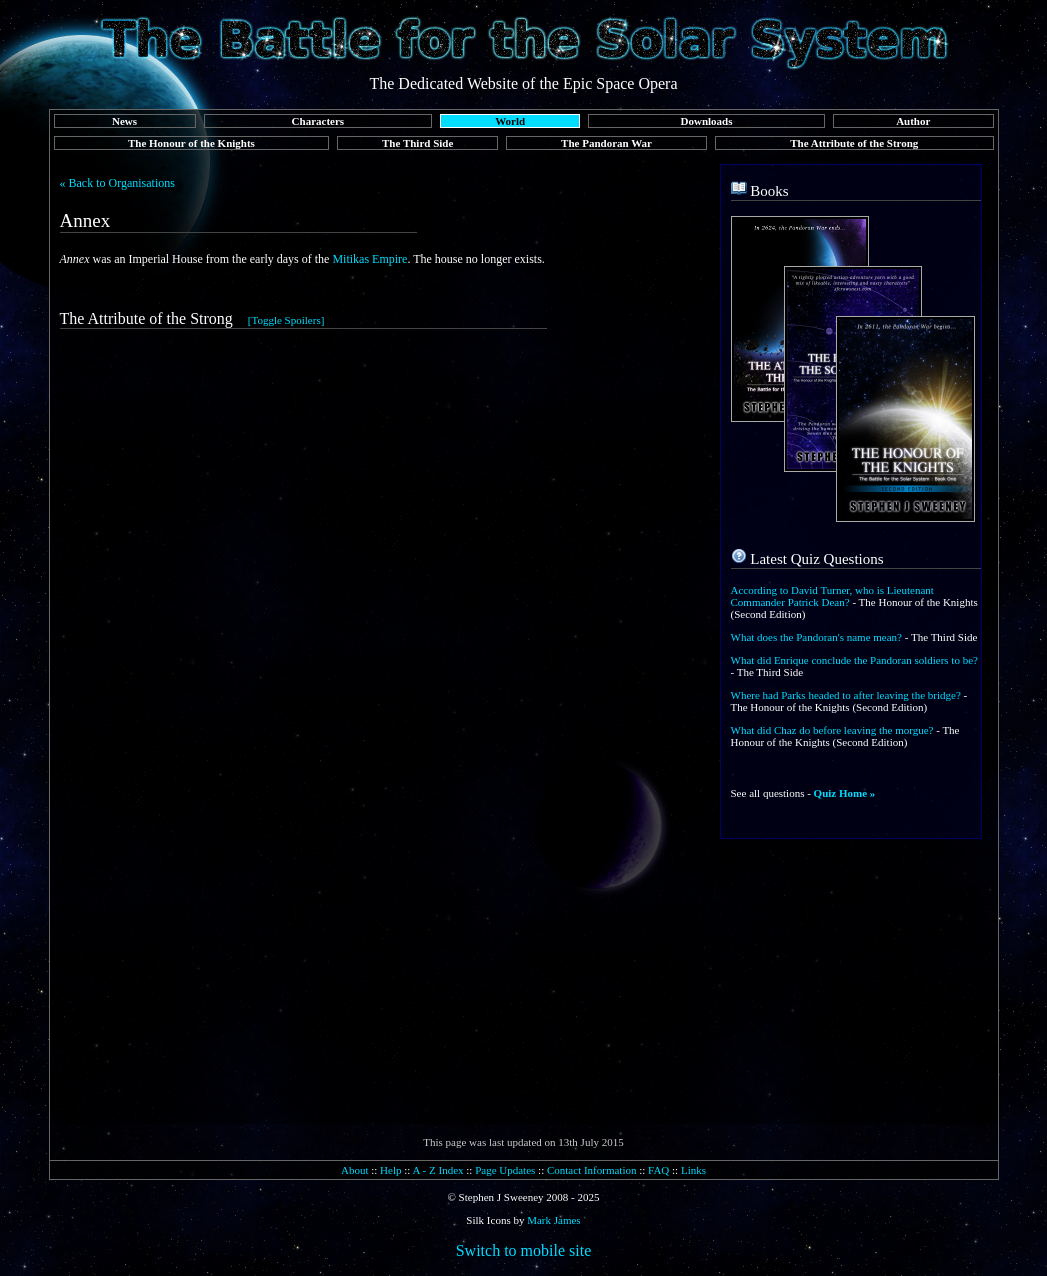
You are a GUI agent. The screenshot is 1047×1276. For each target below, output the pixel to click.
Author (913, 121)
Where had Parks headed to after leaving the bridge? (846, 695)
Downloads (707, 121)
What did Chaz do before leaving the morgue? (832, 730)
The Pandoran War (606, 143)
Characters (318, 121)
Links (693, 1170)
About (355, 1170)
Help (390, 1170)
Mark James (553, 1220)
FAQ (658, 1170)
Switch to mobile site (524, 1250)
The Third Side (417, 143)
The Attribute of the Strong (854, 143)
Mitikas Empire (369, 259)
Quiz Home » (845, 793)
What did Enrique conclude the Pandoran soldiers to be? (854, 660)
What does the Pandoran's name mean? (817, 637)
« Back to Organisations (117, 183)
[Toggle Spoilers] (286, 320)
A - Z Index (438, 1170)
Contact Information (592, 1170)
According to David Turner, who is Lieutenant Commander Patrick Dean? (832, 596)
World (510, 121)
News (124, 121)
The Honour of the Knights (191, 143)
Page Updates (505, 1170)
